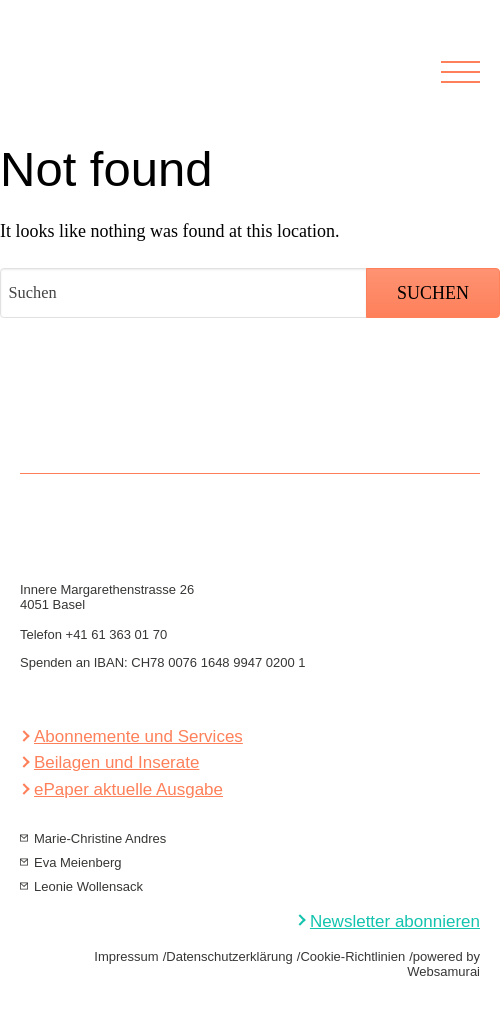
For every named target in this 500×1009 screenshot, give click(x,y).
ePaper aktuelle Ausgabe (128, 789)
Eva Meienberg (77, 862)
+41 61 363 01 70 (117, 634)
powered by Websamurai (443, 964)
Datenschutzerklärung (229, 956)
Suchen (433, 293)
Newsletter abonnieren (395, 921)
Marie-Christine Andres (100, 838)
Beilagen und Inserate (116, 762)
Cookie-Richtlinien (352, 956)
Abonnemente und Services (138, 736)
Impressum (126, 956)
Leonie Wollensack (88, 886)
